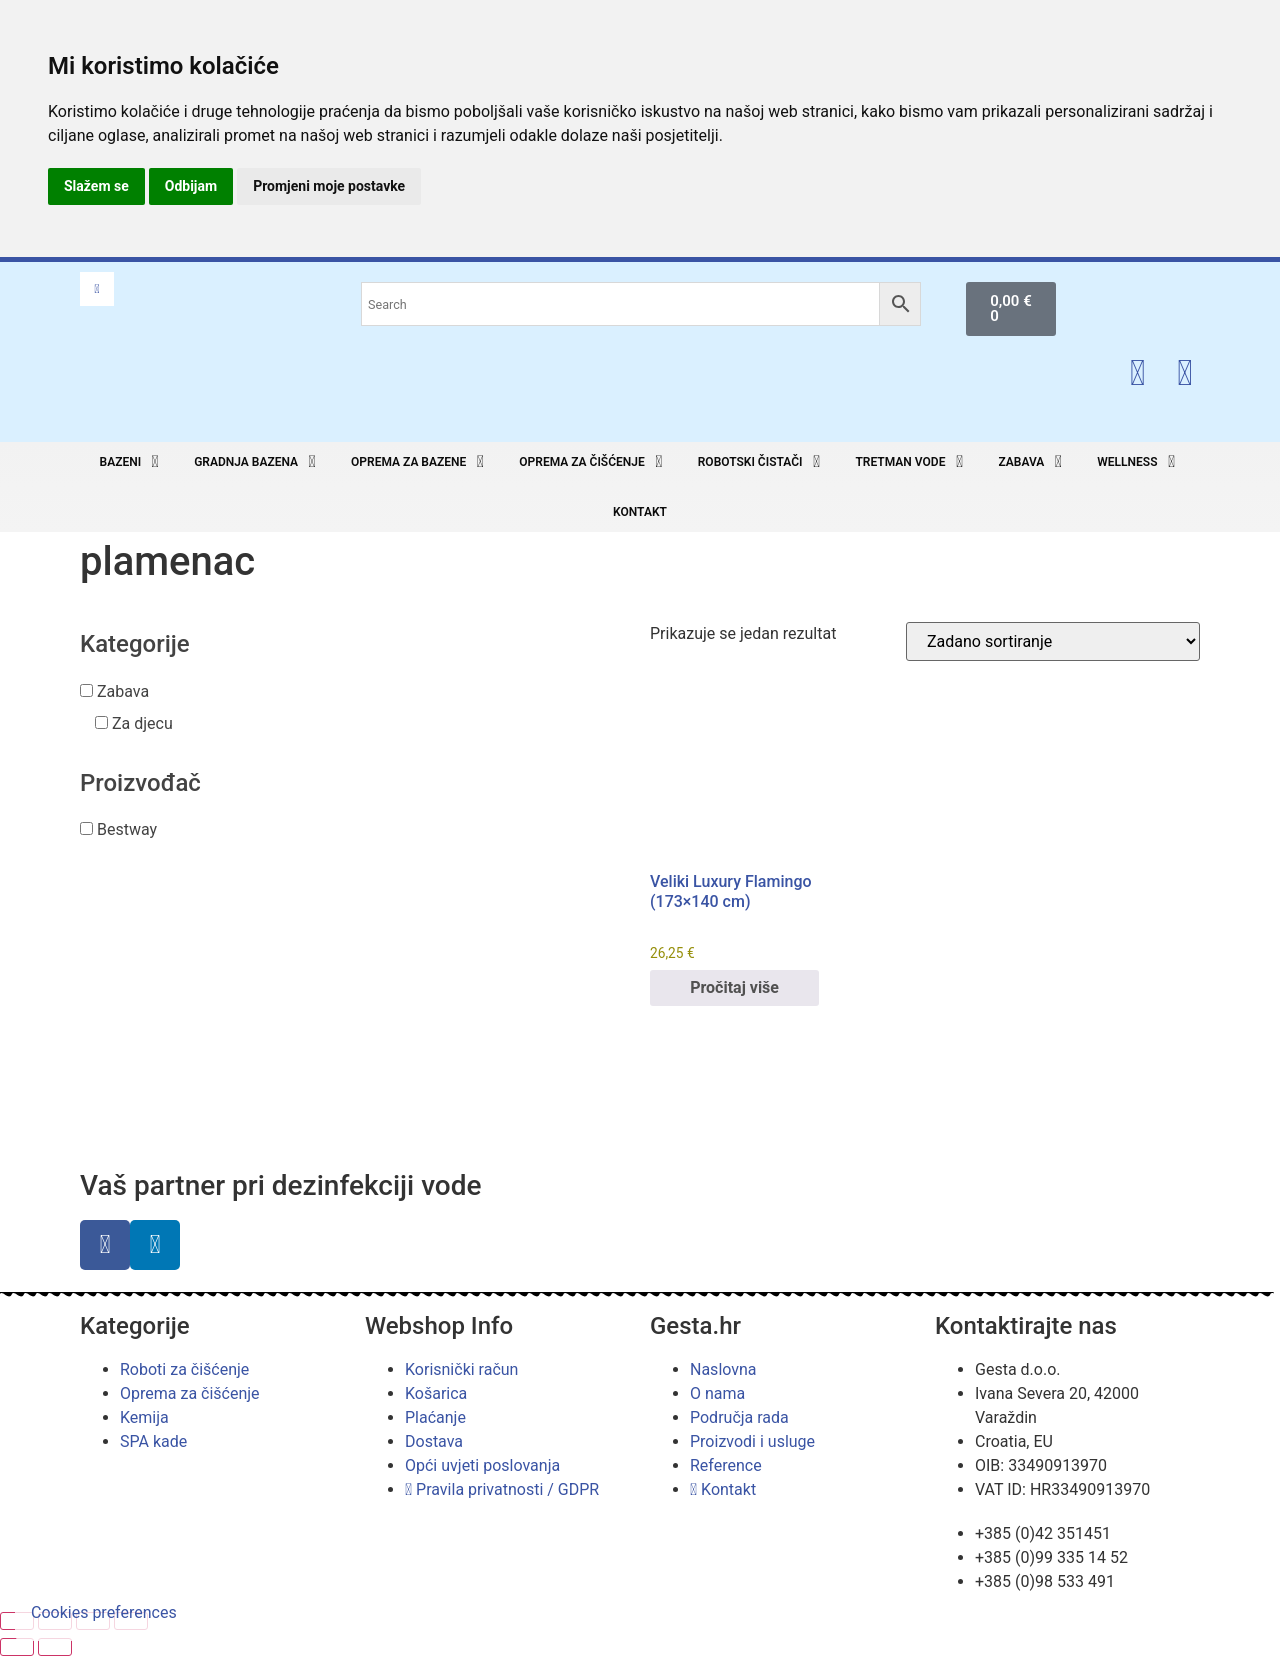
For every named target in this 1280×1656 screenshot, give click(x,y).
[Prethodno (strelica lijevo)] (17, 1647)
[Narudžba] (1053, 641)
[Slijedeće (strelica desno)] (55, 1647)
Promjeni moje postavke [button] (329, 186)
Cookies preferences (104, 1612)
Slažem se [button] (96, 186)
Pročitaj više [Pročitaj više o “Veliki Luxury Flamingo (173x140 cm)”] (734, 987)
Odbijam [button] (191, 186)
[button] (132, 462)
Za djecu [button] (142, 723)
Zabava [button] (123, 691)
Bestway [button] (127, 829)
